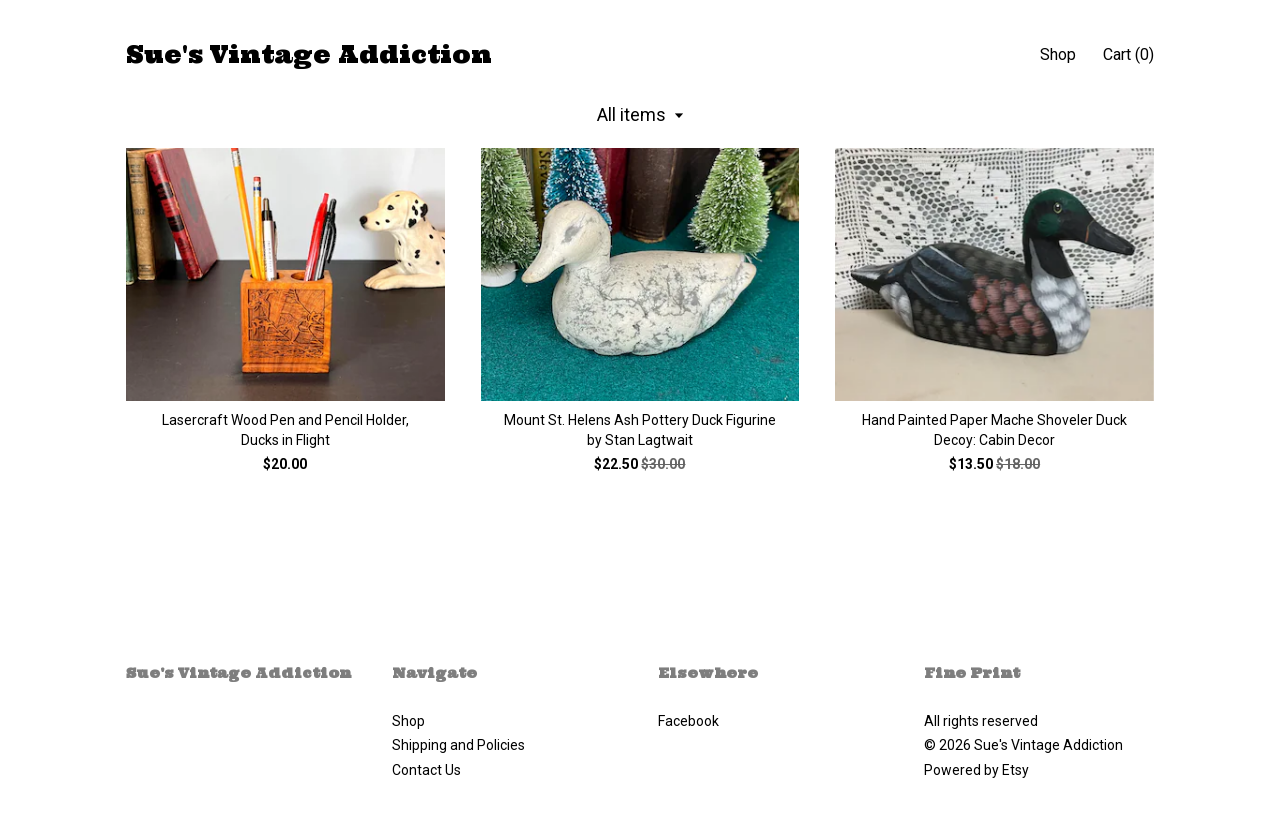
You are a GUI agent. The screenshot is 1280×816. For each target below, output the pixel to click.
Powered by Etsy (976, 770)
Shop (1058, 54)
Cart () (1128, 54)
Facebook (688, 721)
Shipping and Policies (458, 745)
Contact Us (426, 770)
